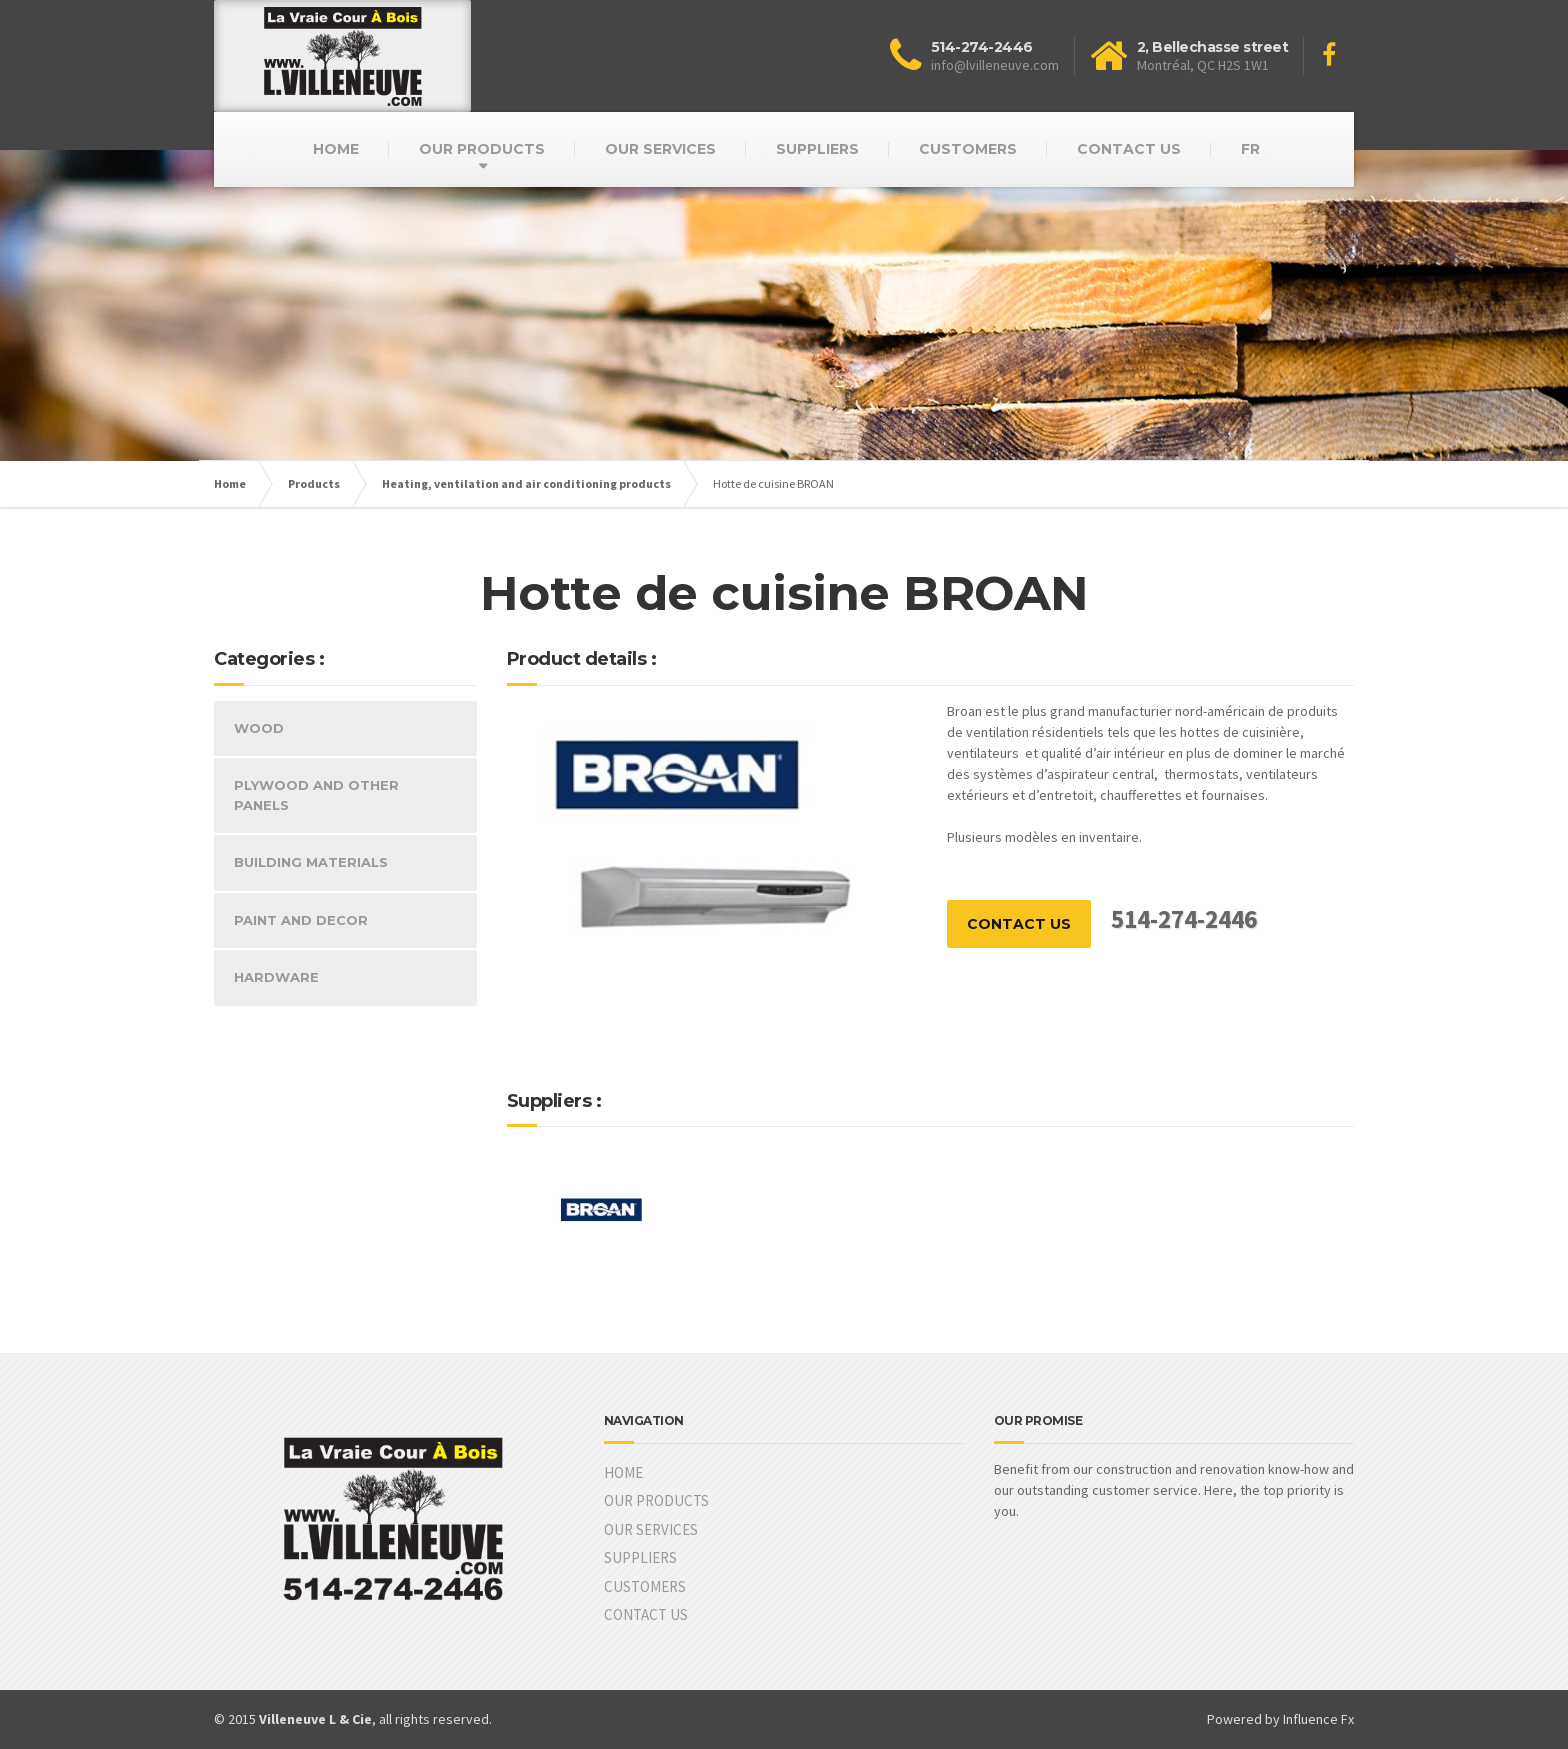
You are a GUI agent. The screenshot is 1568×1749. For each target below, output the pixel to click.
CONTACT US (1129, 149)
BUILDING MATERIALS (311, 862)
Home (230, 483)
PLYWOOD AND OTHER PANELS (316, 795)
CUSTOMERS (968, 149)
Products (314, 483)
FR (1250, 149)
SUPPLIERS (817, 149)
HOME (336, 149)
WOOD (259, 728)
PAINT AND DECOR (301, 920)
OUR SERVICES (660, 149)
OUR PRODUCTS (482, 149)
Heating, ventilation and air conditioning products (526, 483)
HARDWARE (276, 977)
